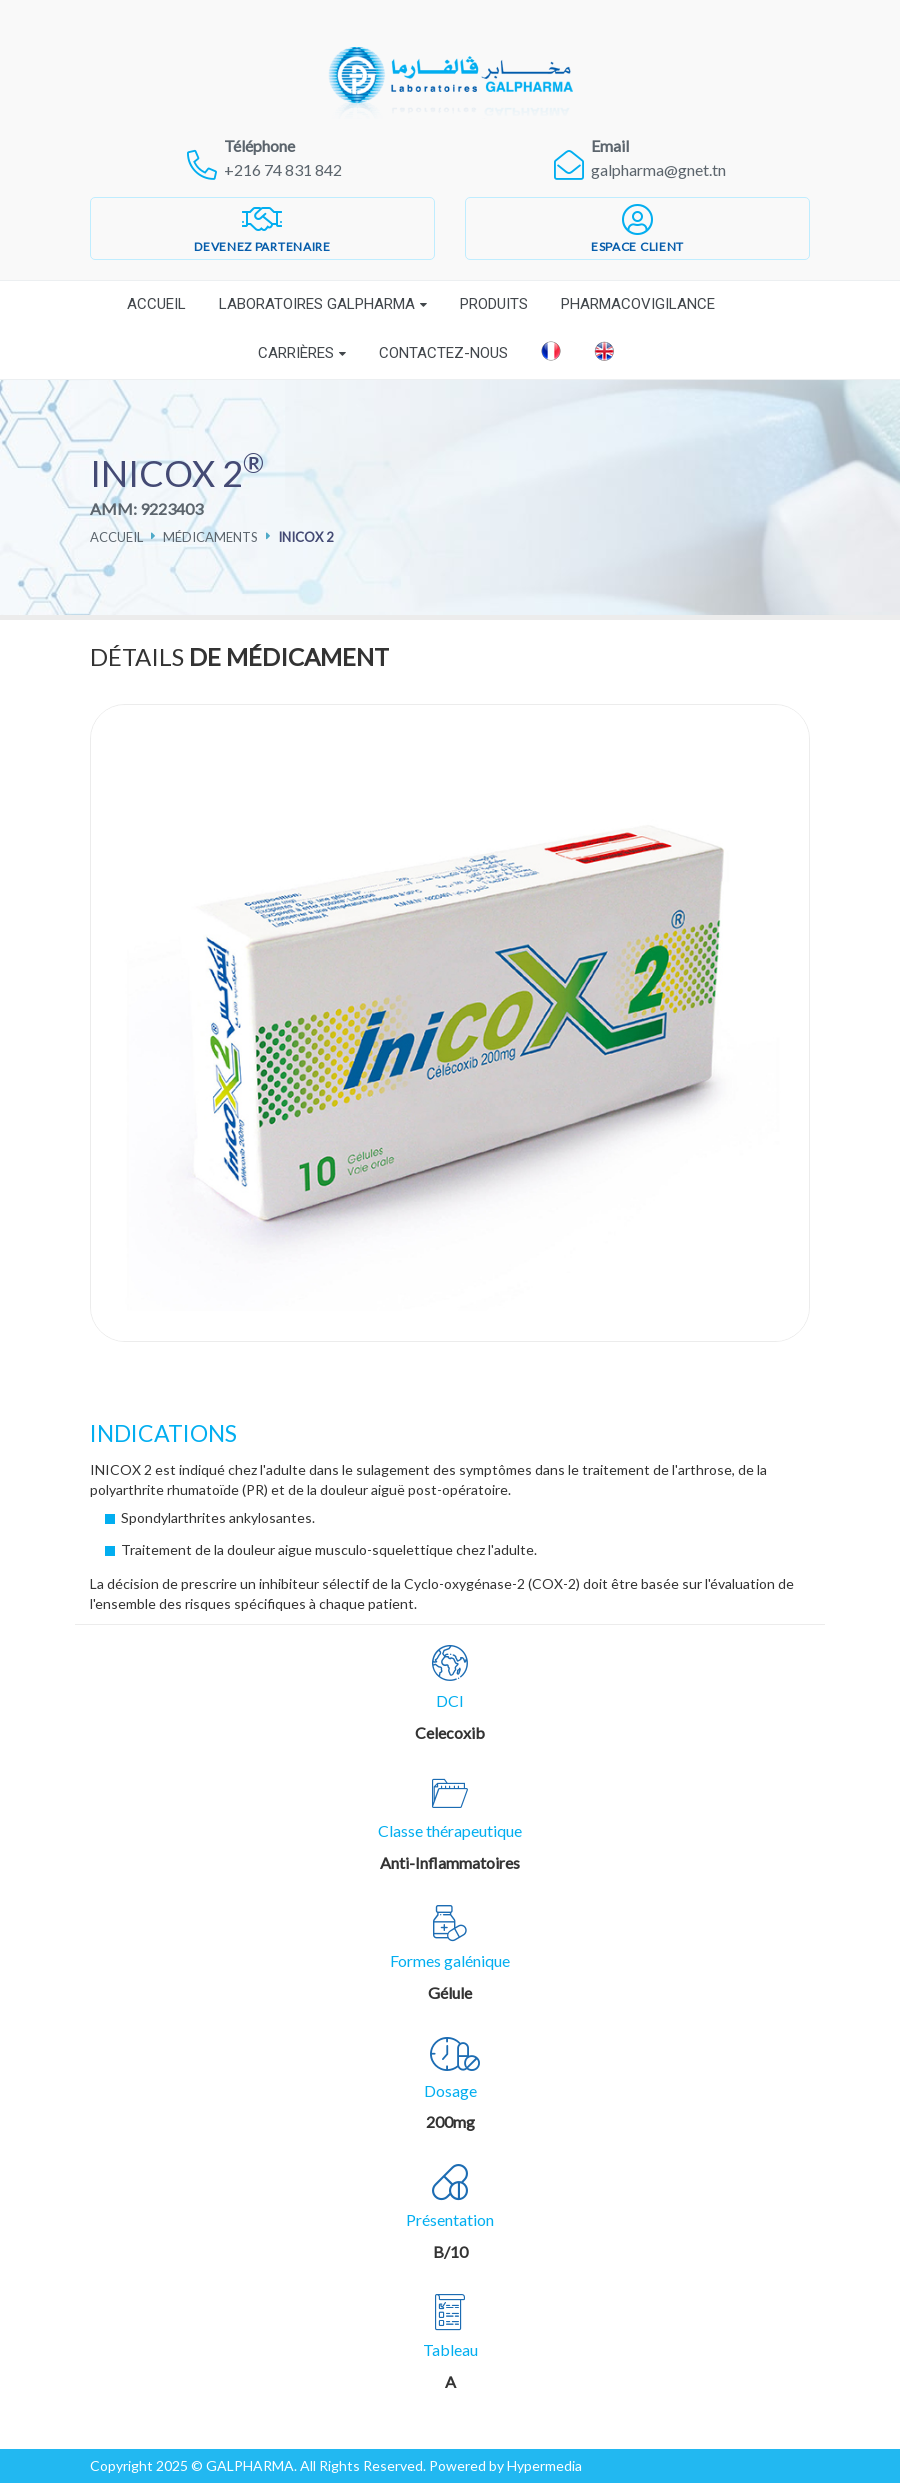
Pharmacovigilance (638, 304)
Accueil (156, 304)
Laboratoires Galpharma (317, 304)
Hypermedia (544, 2465)
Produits (494, 304)
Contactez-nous (443, 353)
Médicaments (210, 537)
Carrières (296, 353)
